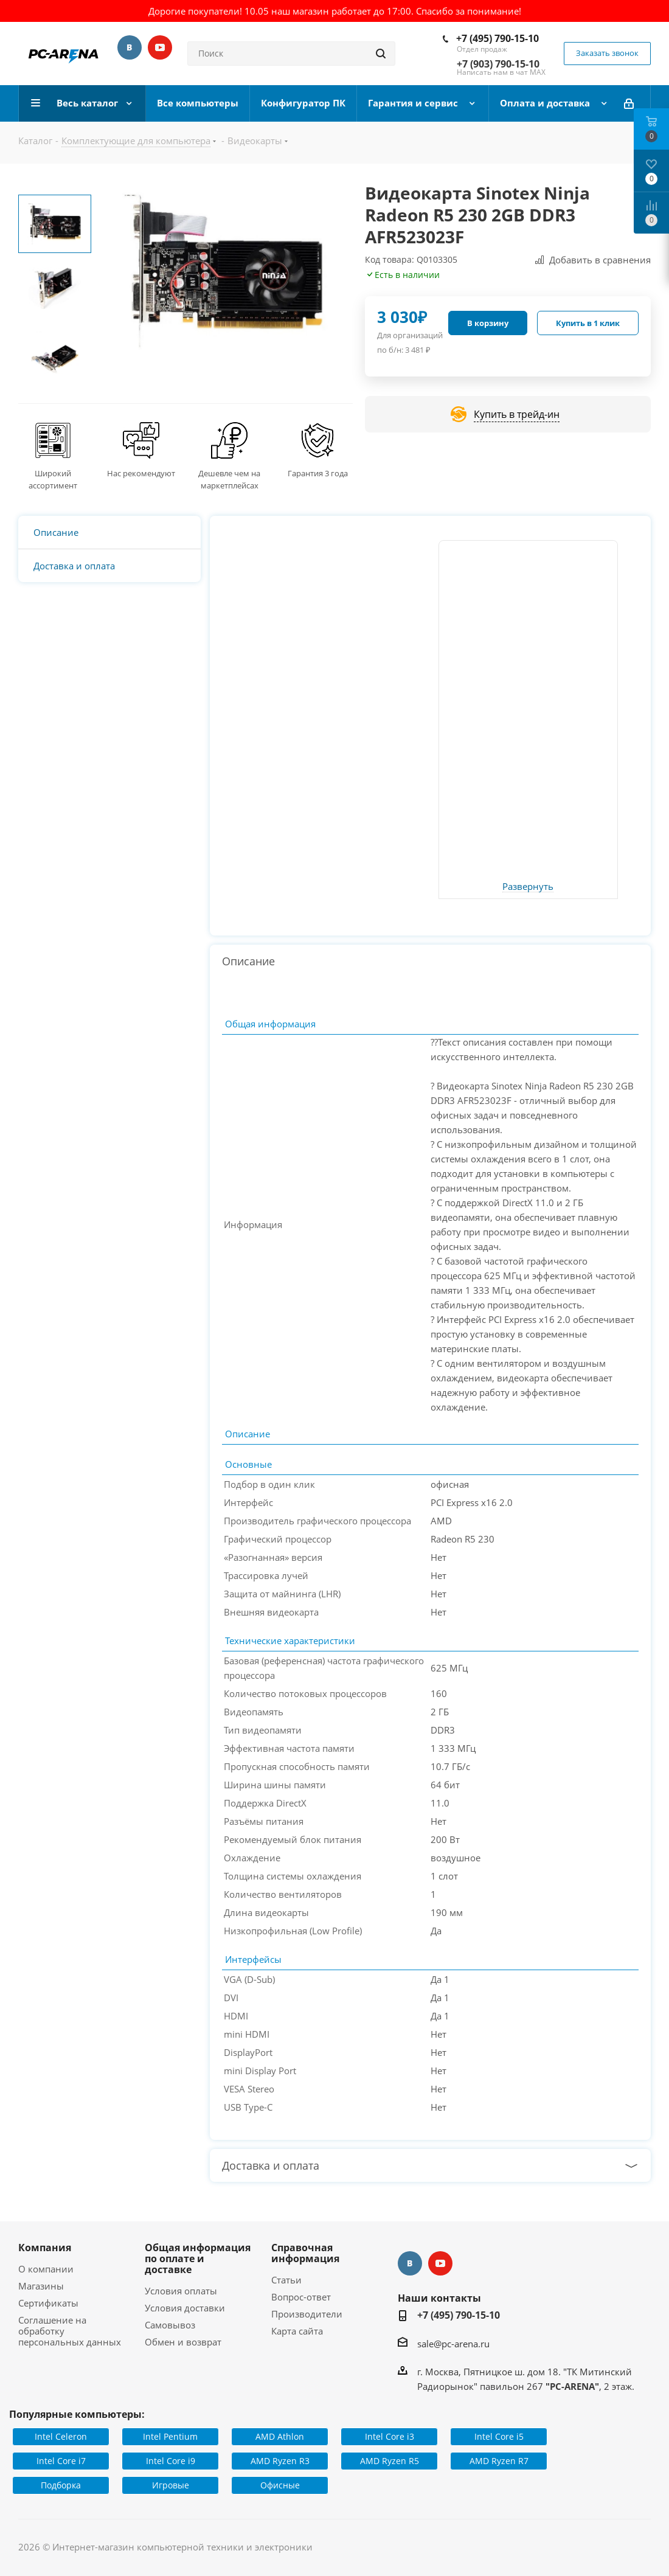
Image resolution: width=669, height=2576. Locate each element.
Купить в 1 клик (588, 323)
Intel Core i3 (389, 2436)
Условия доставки (185, 2308)
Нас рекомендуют (141, 473)
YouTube (160, 47)
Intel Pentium (170, 2436)
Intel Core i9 (170, 2461)
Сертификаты (48, 2303)
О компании (46, 2269)
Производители (306, 2314)
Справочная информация (305, 2253)
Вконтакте (129, 47)
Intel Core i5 (499, 2436)
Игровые (170, 2485)
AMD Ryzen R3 (280, 2461)
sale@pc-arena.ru (453, 2344)
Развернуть (527, 886)
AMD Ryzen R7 (499, 2461)
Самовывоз (170, 2325)
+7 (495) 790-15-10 (497, 38)
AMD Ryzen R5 (389, 2461)
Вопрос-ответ (301, 2297)
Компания (44, 2247)
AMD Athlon (279, 2436)
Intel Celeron (61, 2436)
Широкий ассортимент (53, 479)
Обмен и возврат (183, 2342)
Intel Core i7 (61, 2461)
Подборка (61, 2485)
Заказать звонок (607, 52)
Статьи (286, 2280)
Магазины (41, 2286)
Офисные (280, 2485)
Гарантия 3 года (318, 473)
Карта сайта (297, 2331)
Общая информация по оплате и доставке (198, 2258)
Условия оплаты (181, 2291)
